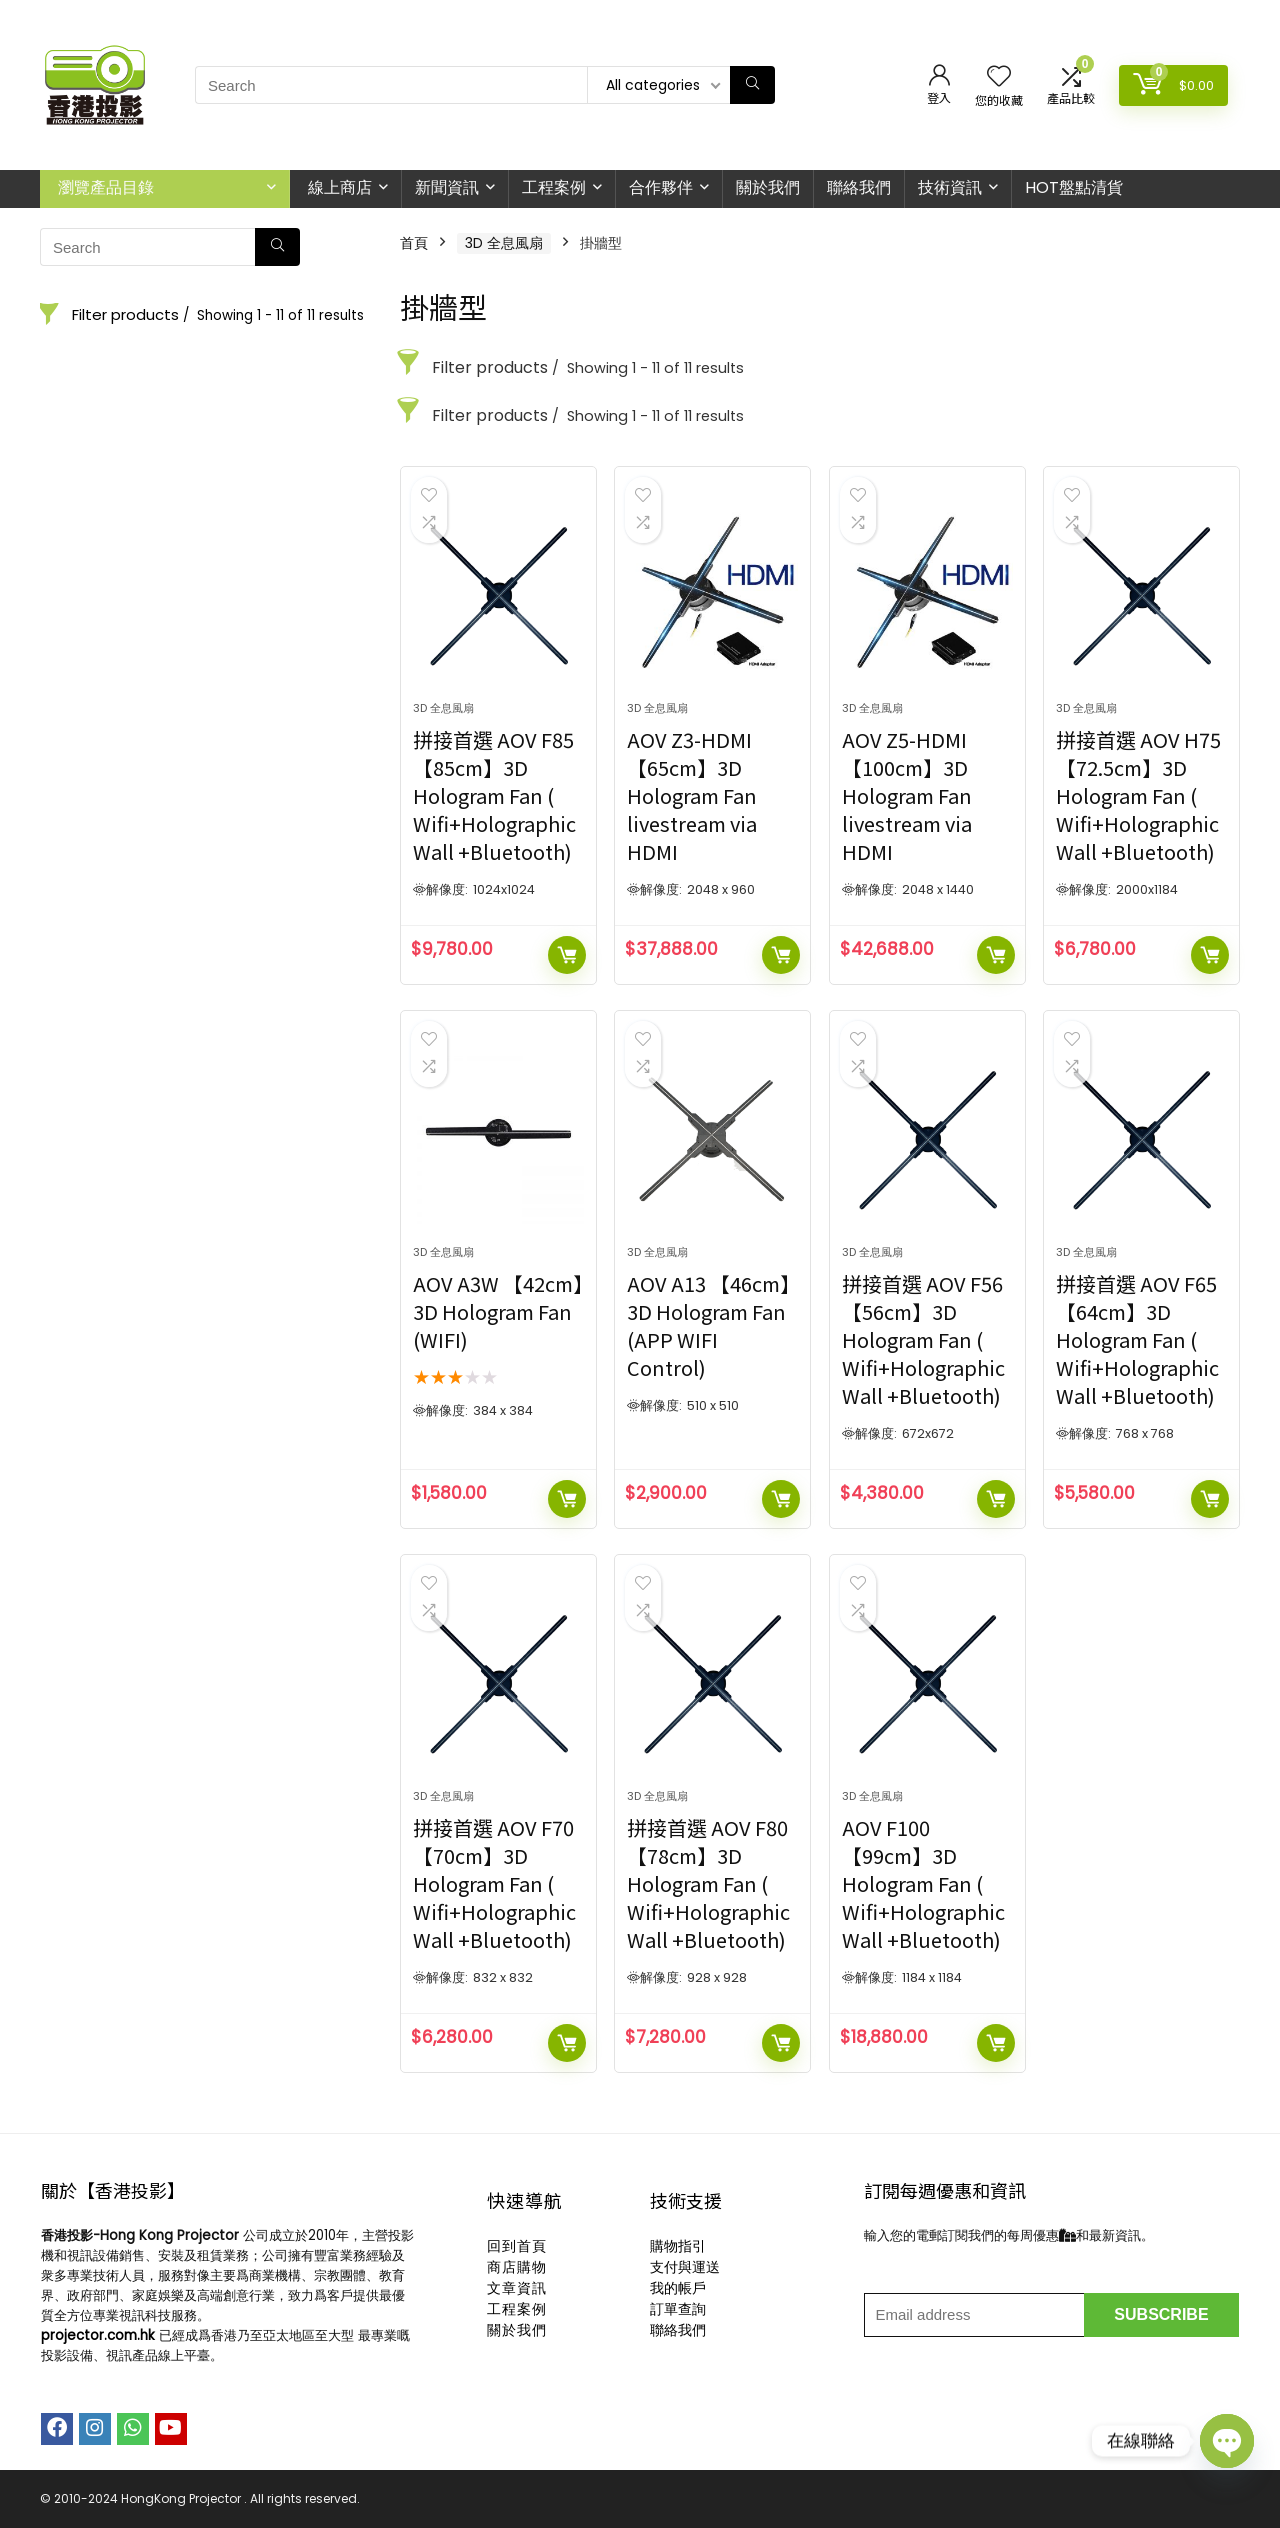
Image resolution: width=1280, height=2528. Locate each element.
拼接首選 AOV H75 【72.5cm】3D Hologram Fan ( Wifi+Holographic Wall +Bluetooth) (1138, 795)
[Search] (752, 85)
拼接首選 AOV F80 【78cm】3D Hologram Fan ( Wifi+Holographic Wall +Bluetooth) (708, 1883)
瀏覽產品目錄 (106, 187)
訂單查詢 (678, 2309)
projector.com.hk (98, 2335)
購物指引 (678, 2246)
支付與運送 (685, 2267)
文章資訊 (517, 2288)
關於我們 (768, 187)
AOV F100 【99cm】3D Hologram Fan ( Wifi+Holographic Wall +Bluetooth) (923, 1883)
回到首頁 (517, 2246)
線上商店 (340, 187)
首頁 (414, 243)
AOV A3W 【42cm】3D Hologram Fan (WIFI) (498, 1311)
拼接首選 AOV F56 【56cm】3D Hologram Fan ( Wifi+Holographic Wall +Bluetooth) (923, 1339)
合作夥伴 (661, 187)
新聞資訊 (447, 187)
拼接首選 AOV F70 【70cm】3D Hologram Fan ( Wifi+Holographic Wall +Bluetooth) (494, 1883)
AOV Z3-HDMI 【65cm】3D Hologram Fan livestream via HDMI (692, 795)
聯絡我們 (859, 187)
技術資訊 (950, 187)
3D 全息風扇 (504, 243)
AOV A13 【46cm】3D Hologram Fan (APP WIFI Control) (708, 1325)
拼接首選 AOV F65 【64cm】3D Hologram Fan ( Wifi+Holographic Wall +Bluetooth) (1137, 1339)
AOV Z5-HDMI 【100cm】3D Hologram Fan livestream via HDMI (907, 795)
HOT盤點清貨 (1074, 187)
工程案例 (554, 187)
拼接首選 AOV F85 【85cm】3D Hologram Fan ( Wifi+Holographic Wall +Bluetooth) (494, 795)
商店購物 (517, 2267)
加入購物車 (567, 955)
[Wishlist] (999, 77)
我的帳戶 (678, 2288)
